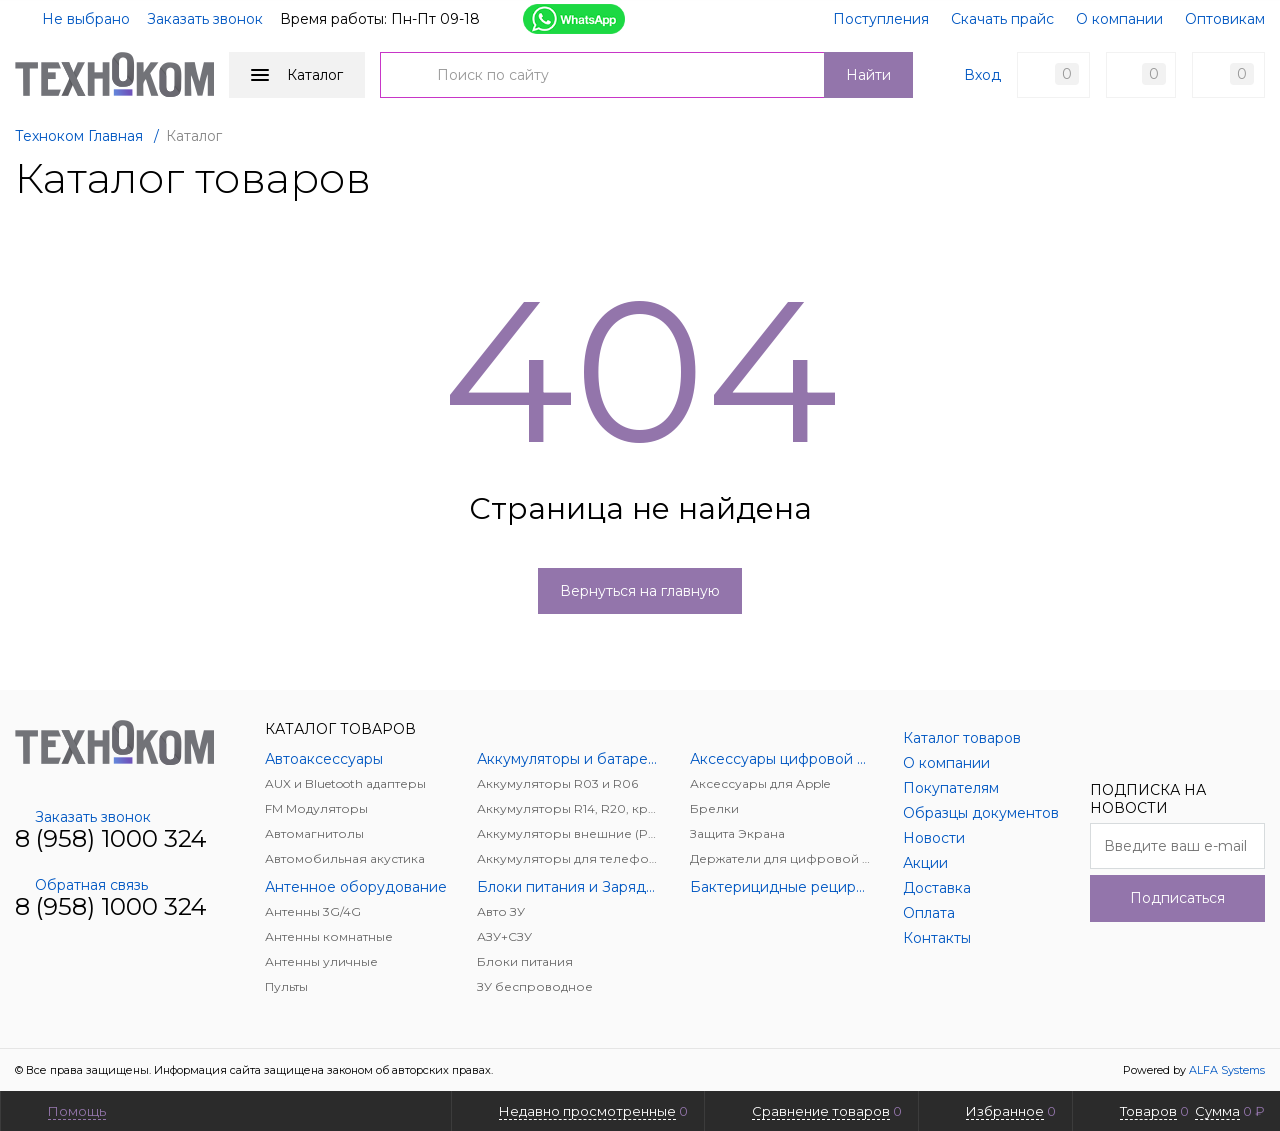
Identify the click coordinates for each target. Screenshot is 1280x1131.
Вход (982, 75)
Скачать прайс (1002, 19)
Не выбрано (74, 19)
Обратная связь (81, 885)
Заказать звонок (205, 19)
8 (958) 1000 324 (111, 838)
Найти (868, 75)
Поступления (881, 19)
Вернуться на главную (640, 591)
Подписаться (1177, 898)
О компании (1119, 19)
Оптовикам (1225, 19)
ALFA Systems (1227, 1070)
